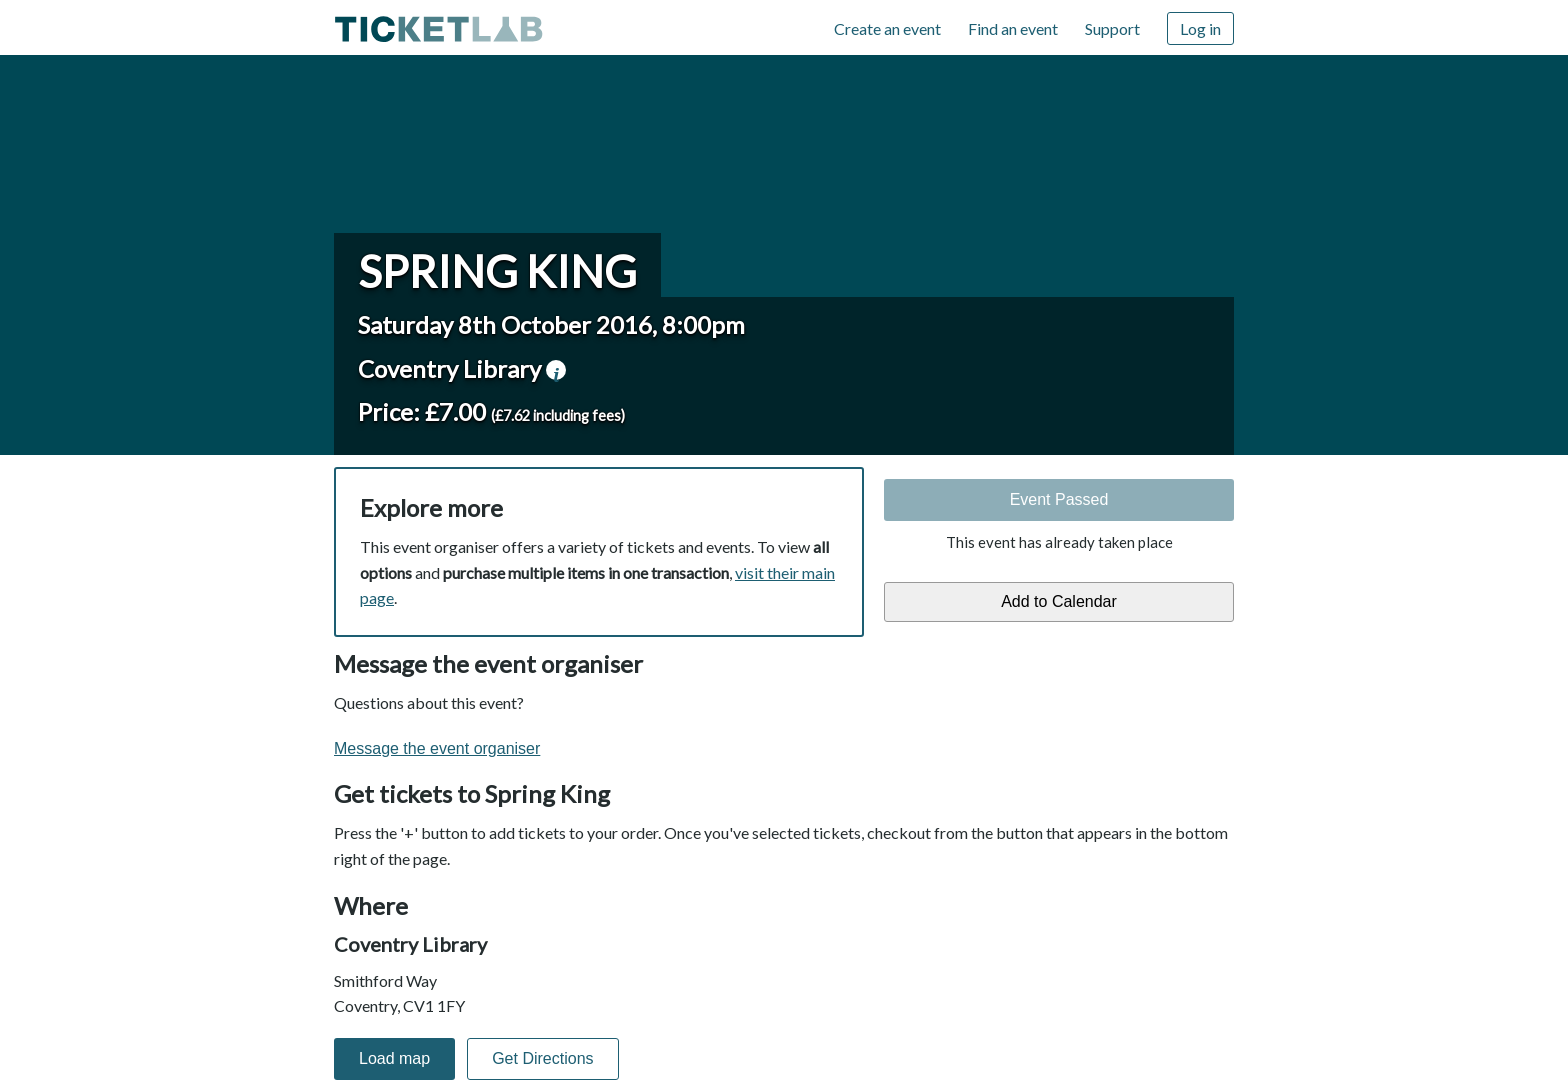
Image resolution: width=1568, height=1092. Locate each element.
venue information (556, 370)
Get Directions (542, 1058)
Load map (394, 1058)
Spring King (497, 271)
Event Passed (1059, 499)
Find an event (1013, 28)
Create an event (887, 28)
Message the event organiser (437, 748)
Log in (1200, 28)
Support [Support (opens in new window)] (1112, 28)
